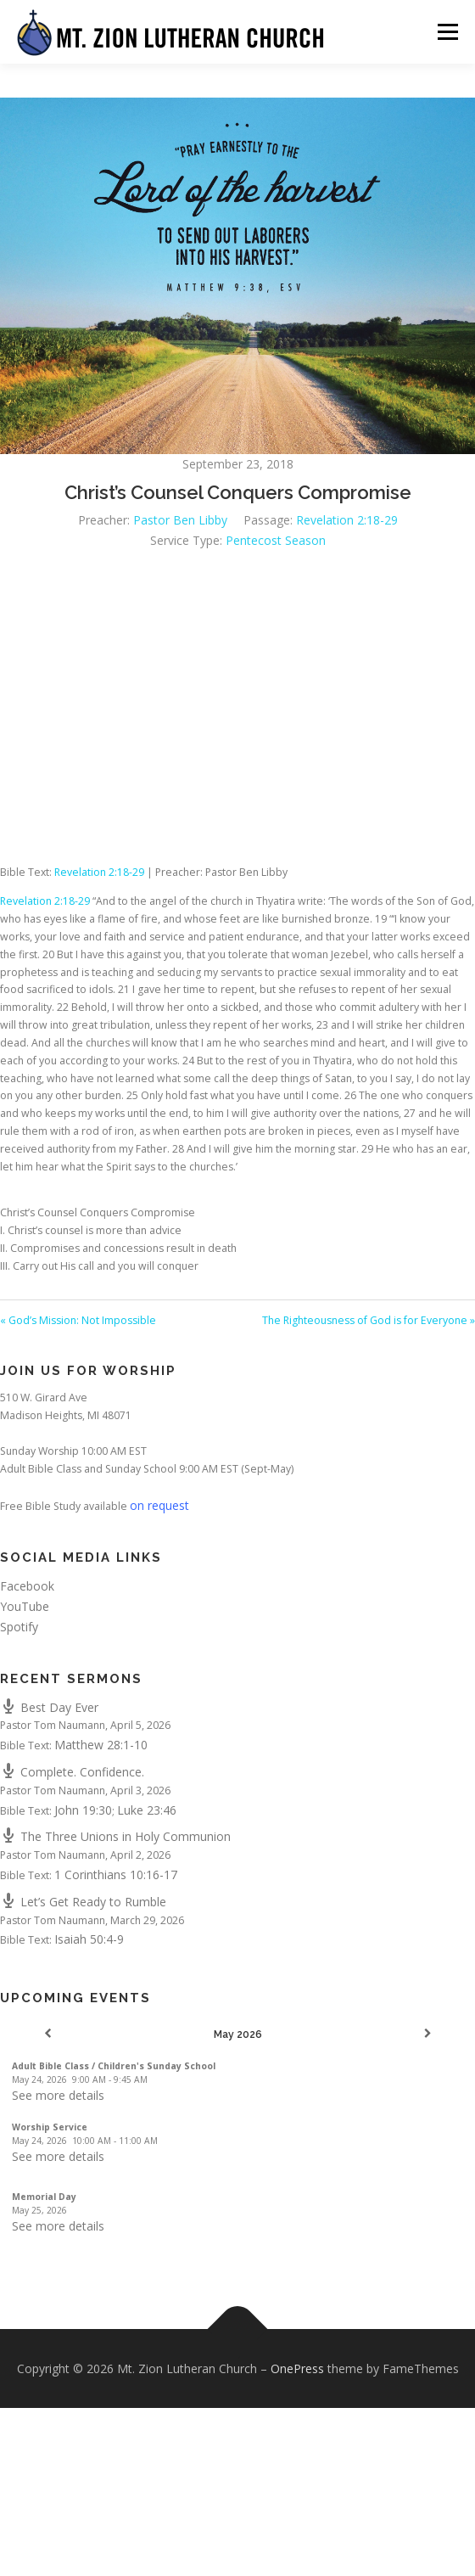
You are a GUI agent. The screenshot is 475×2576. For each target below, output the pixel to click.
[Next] (427, 2034)
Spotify (19, 1627)
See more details (58, 2095)
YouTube (24, 1606)
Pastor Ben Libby (180, 520)
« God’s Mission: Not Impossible (78, 1320)
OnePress (297, 2368)
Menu (447, 32)
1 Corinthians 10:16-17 (115, 1874)
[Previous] (47, 2034)
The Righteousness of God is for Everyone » (368, 1320)
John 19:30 (83, 1810)
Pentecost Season (276, 540)
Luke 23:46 (146, 1810)
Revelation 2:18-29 (347, 520)
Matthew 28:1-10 (101, 1745)
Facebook (27, 1586)
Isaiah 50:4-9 (89, 1939)
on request (159, 1505)
